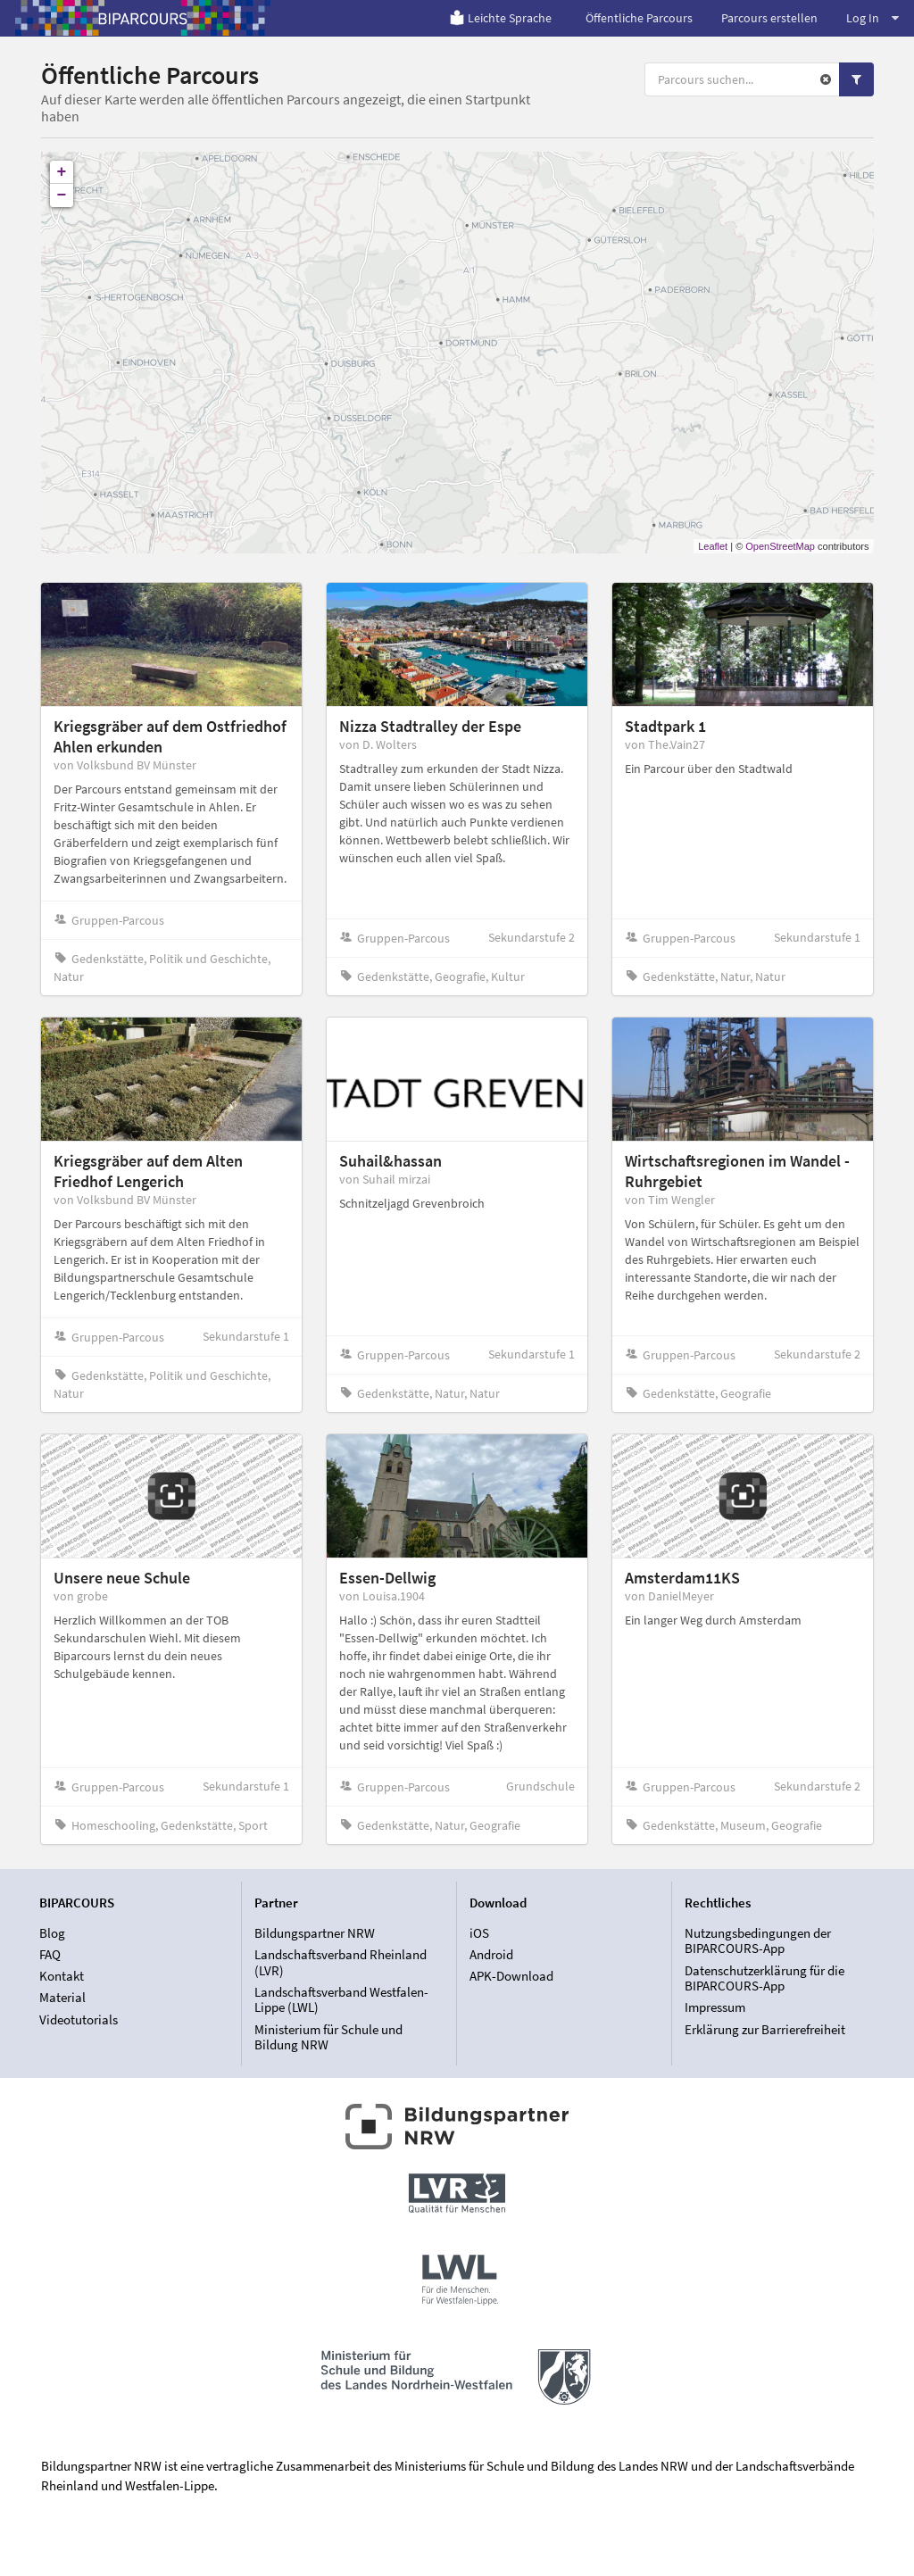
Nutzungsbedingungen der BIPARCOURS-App (758, 1941)
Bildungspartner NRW (314, 1933)
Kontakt (61, 1975)
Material (62, 1997)
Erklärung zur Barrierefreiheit (765, 2029)
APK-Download (511, 1975)
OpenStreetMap (780, 546)
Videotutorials (78, 2019)
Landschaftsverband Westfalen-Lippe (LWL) (341, 1999)
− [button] (62, 195)
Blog (52, 1933)
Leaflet (712, 546)
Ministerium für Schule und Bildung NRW (328, 2037)
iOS (479, 1933)
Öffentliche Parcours (639, 18)
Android (491, 1954)
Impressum (715, 2006)
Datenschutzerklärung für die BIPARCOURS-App (764, 1978)
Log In (872, 18)
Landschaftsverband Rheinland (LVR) (340, 1962)
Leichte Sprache (500, 18)
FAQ (50, 1954)
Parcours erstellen (769, 18)
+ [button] (62, 172)
